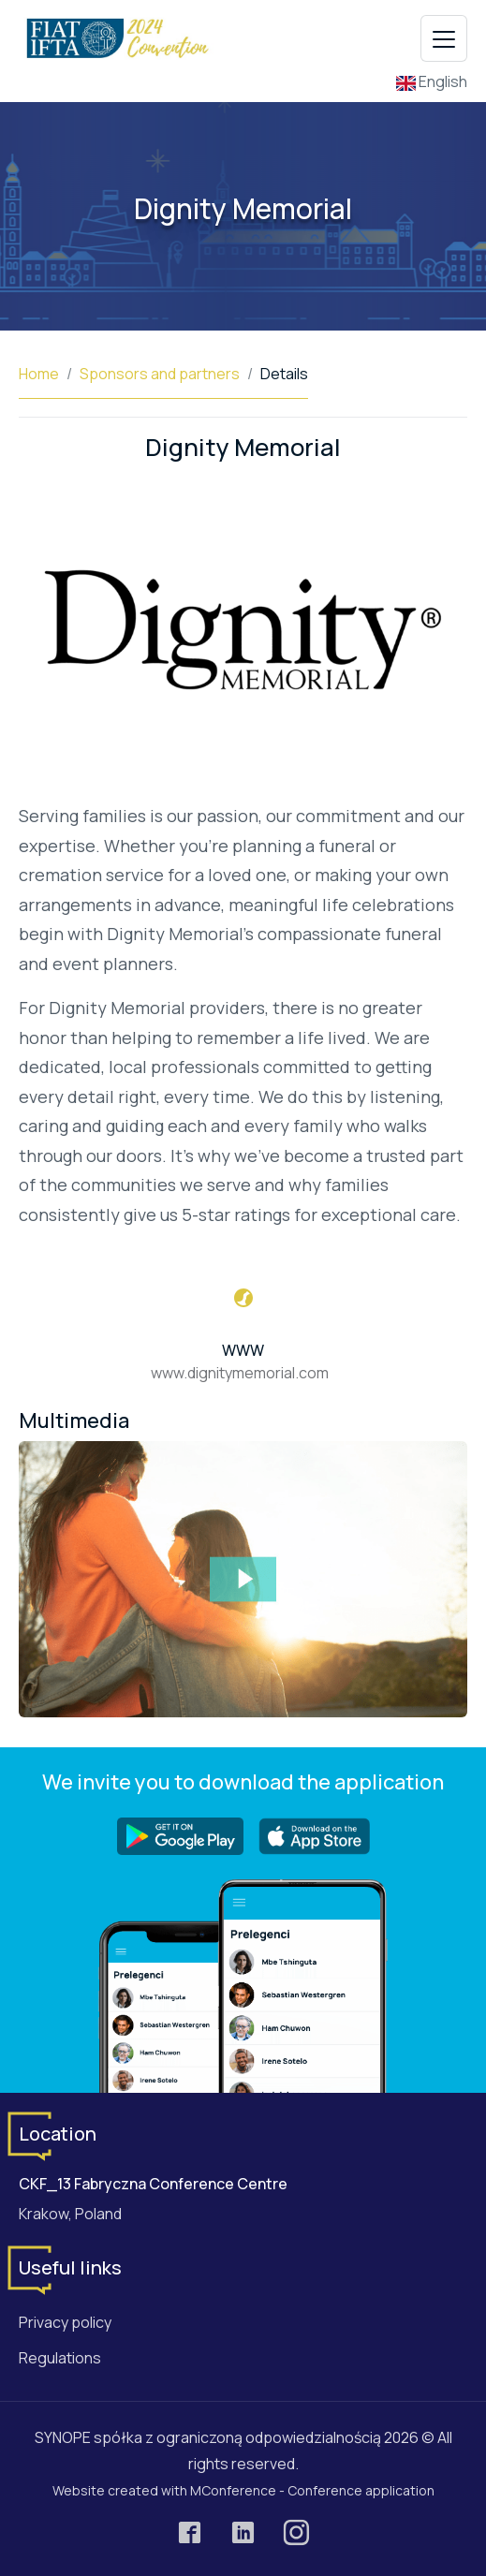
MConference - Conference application (312, 2490)
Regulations (60, 2358)
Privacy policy (65, 2322)
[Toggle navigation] (443, 38)
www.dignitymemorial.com (240, 1372)
